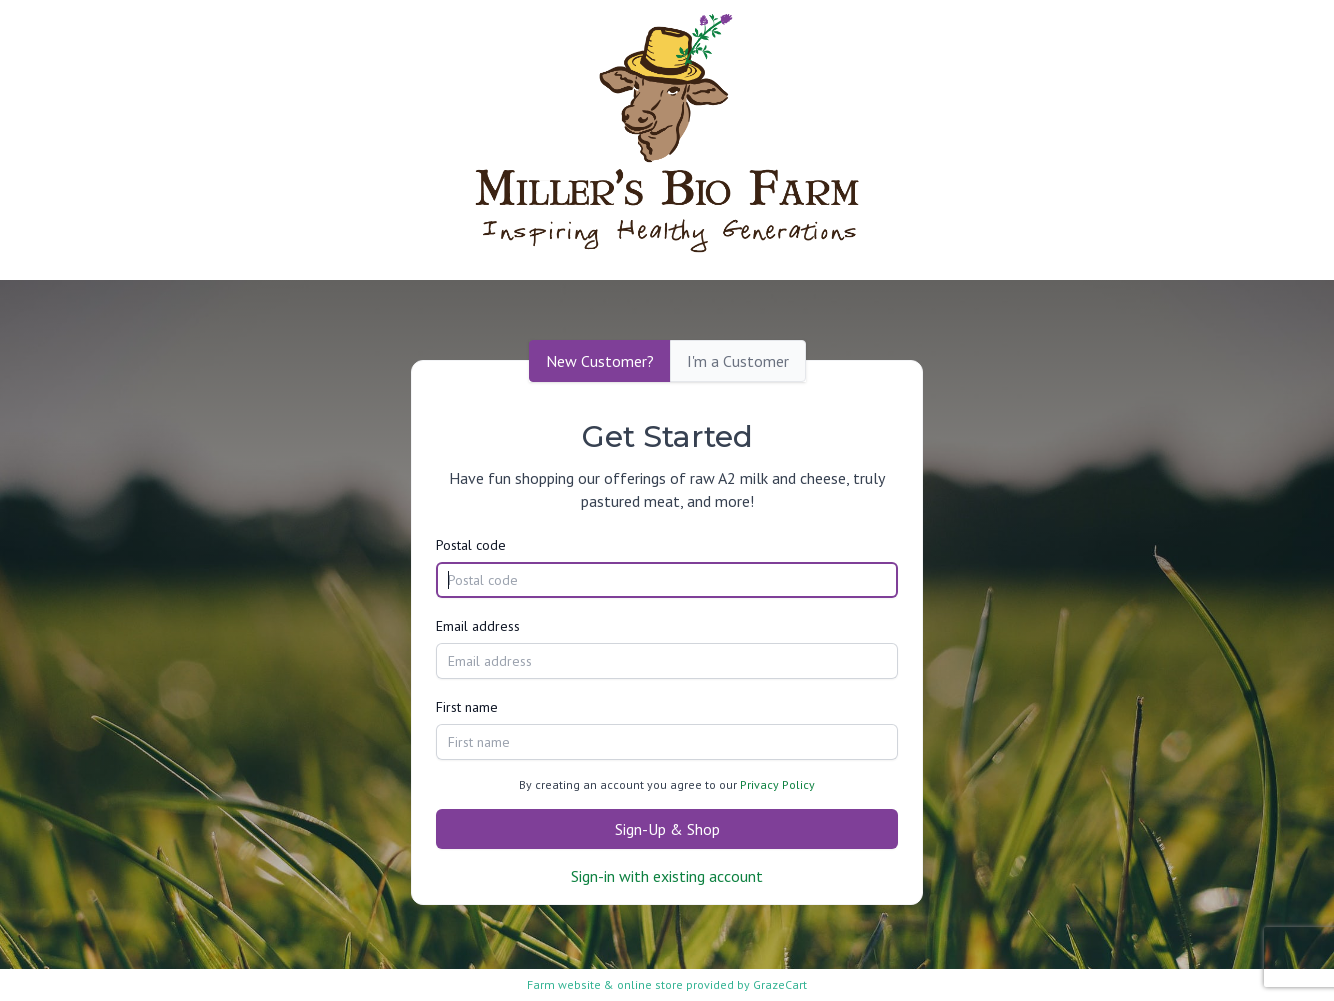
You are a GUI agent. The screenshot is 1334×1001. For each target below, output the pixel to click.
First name (467, 707)
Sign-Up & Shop (667, 829)
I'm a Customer (738, 361)
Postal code (471, 545)
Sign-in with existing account (667, 876)
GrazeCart (780, 984)
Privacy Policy (777, 784)
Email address (478, 626)
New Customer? (600, 361)
